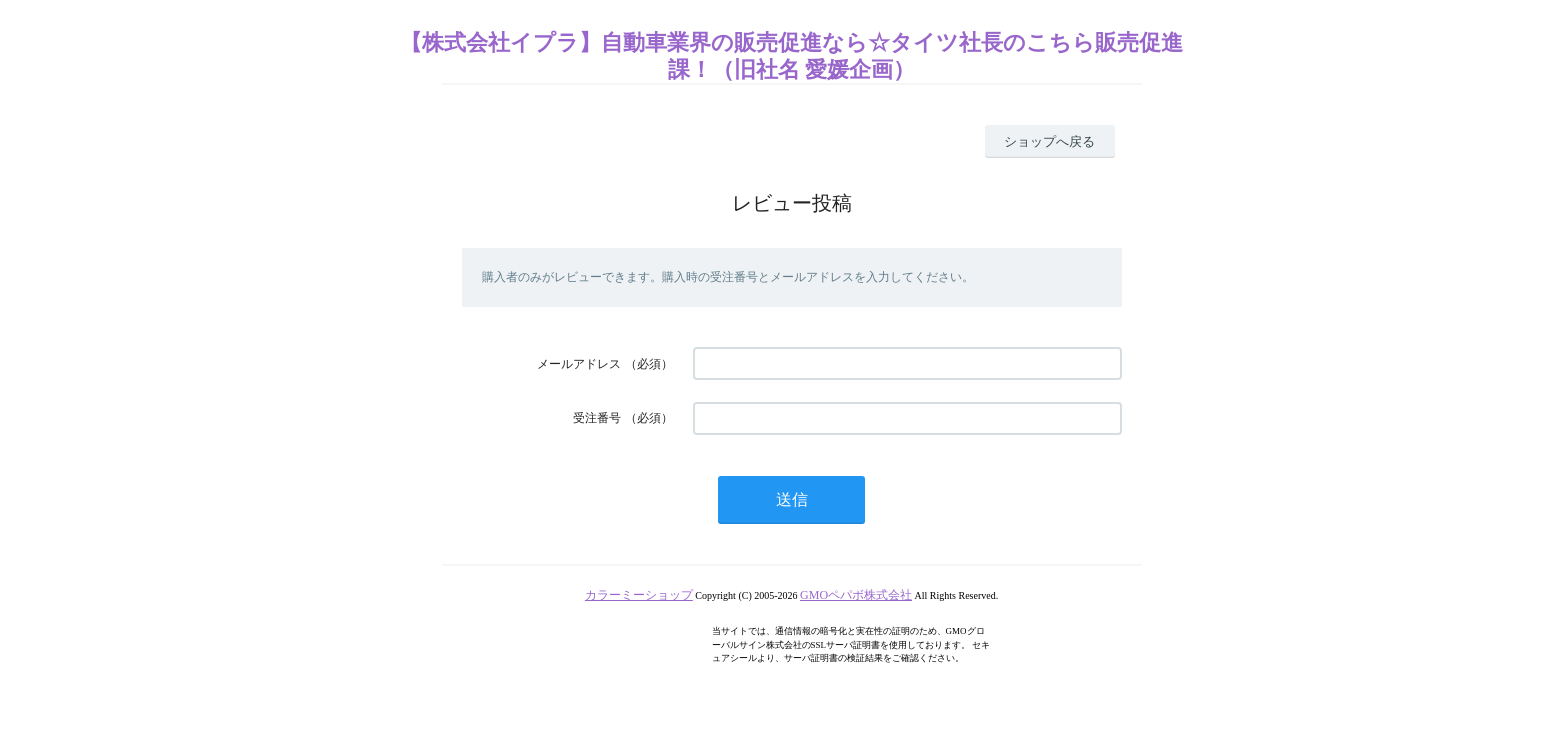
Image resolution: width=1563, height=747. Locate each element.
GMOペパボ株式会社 (856, 595)
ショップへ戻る (1049, 141)
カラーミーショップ (639, 595)
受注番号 (597, 418)
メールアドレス (579, 364)
